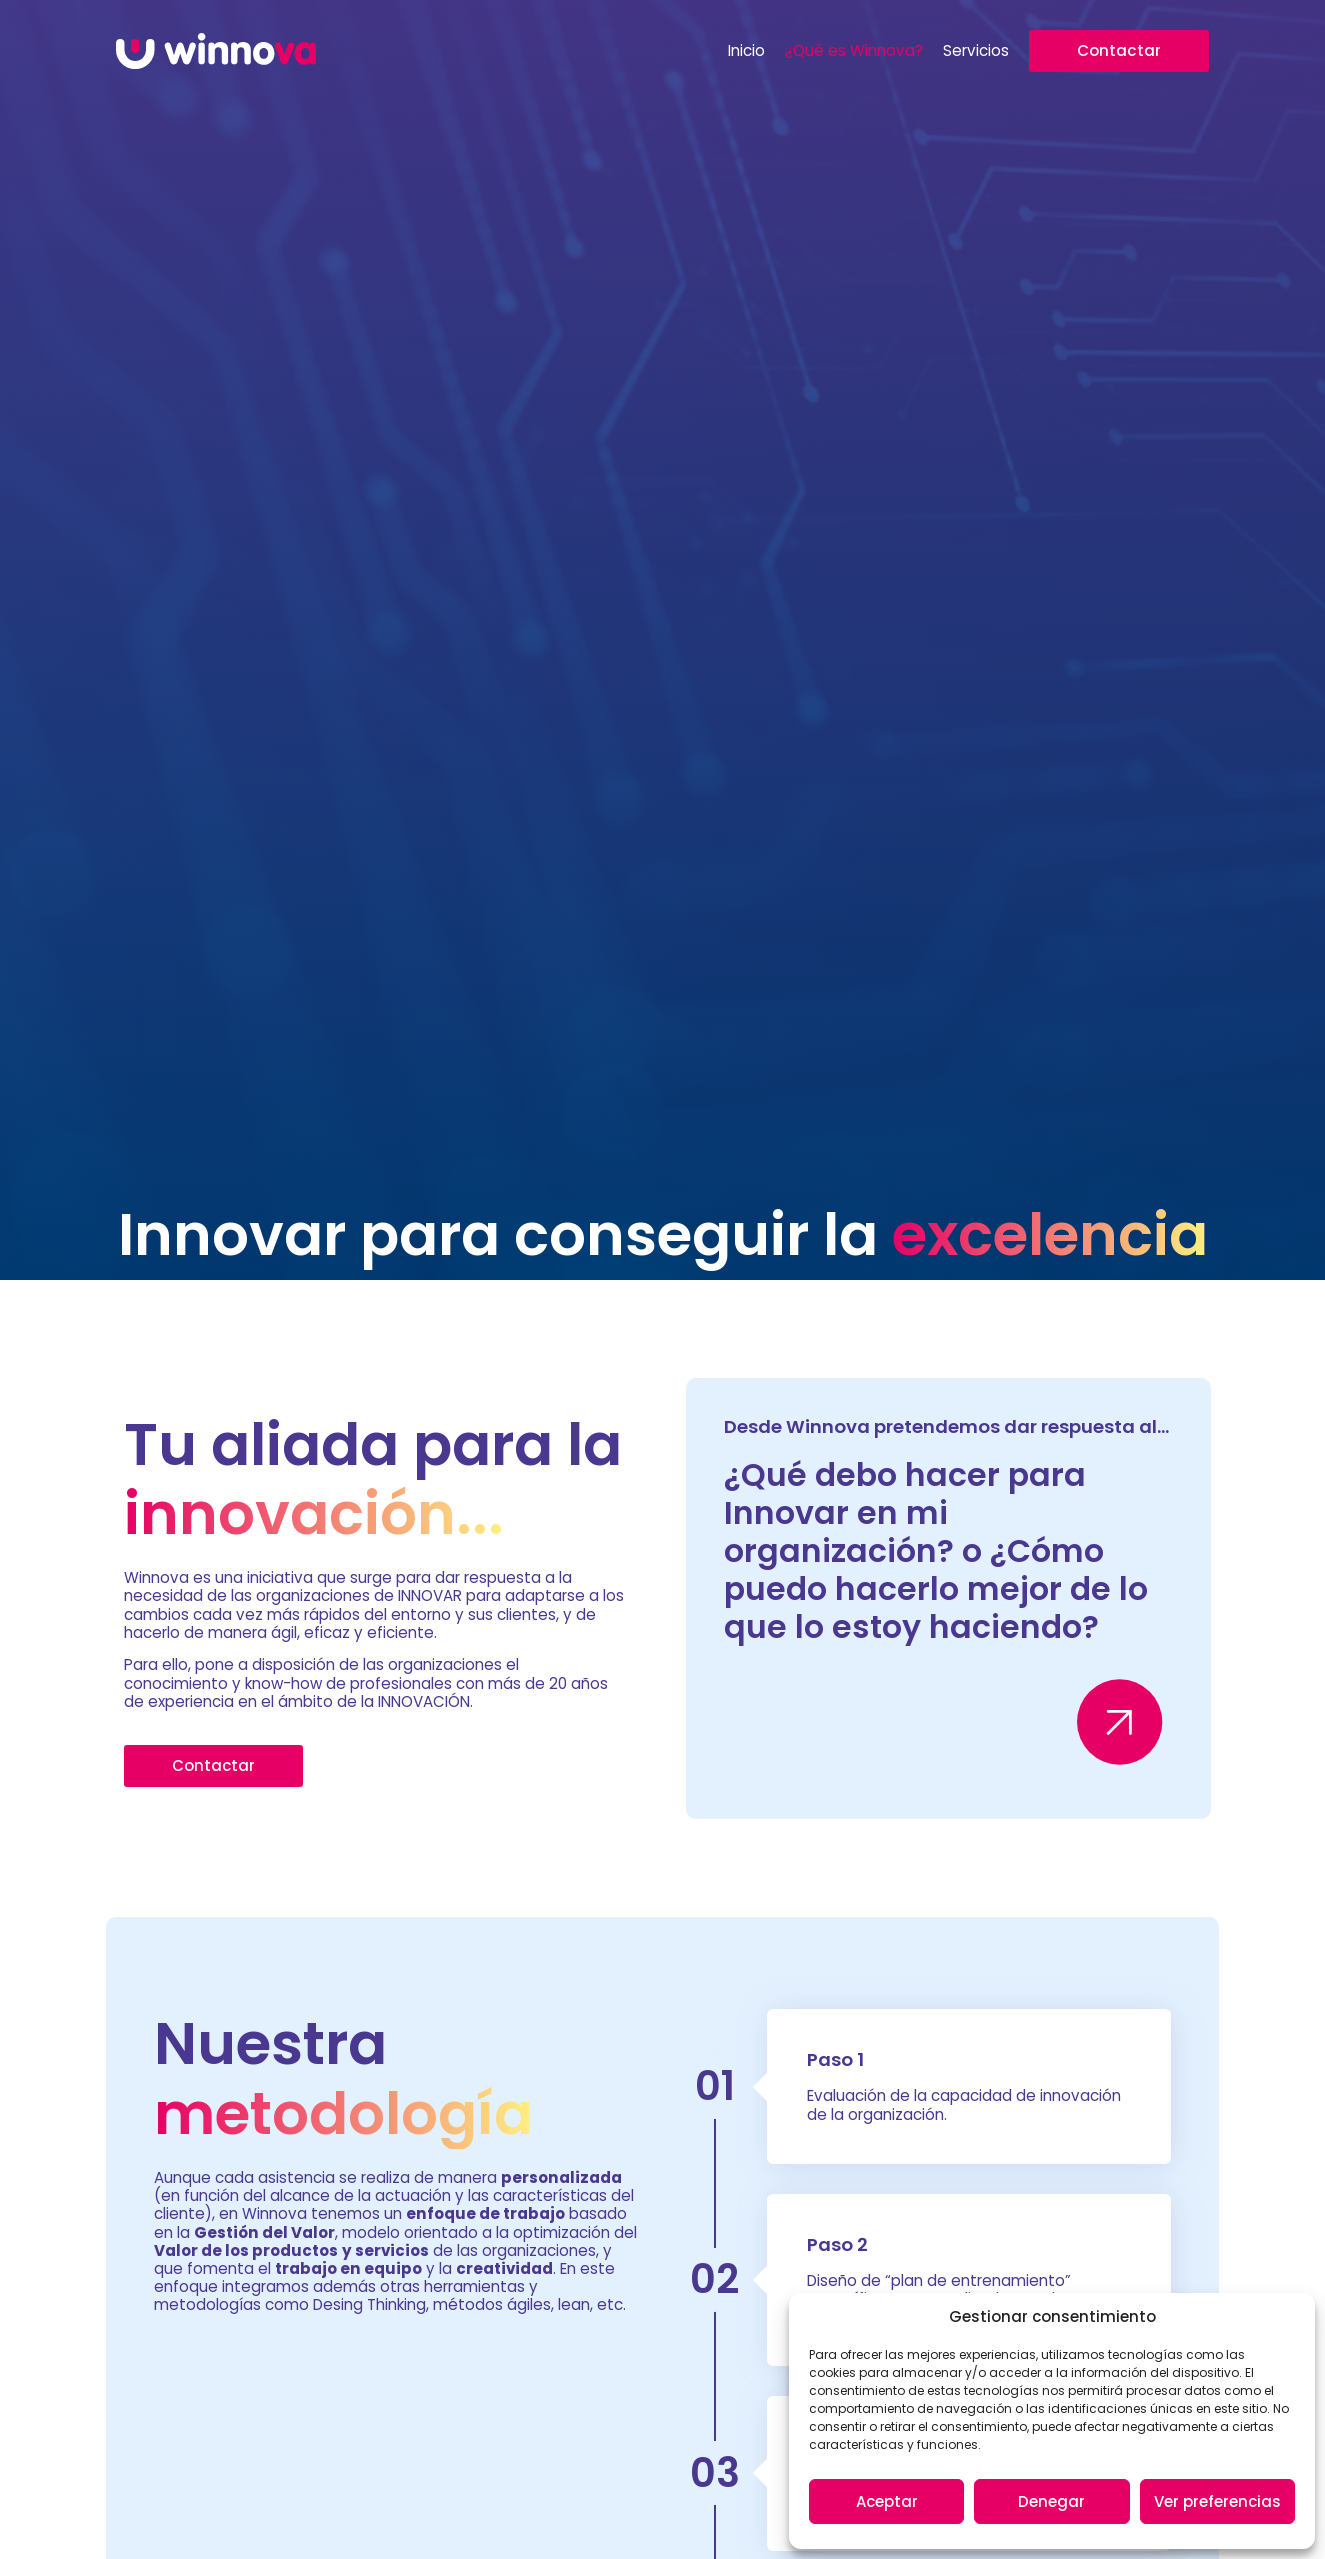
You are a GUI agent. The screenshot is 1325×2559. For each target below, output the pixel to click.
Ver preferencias (1217, 2501)
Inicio (746, 51)
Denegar (1051, 2501)
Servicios (976, 51)
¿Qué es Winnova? (854, 51)
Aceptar (887, 2501)
